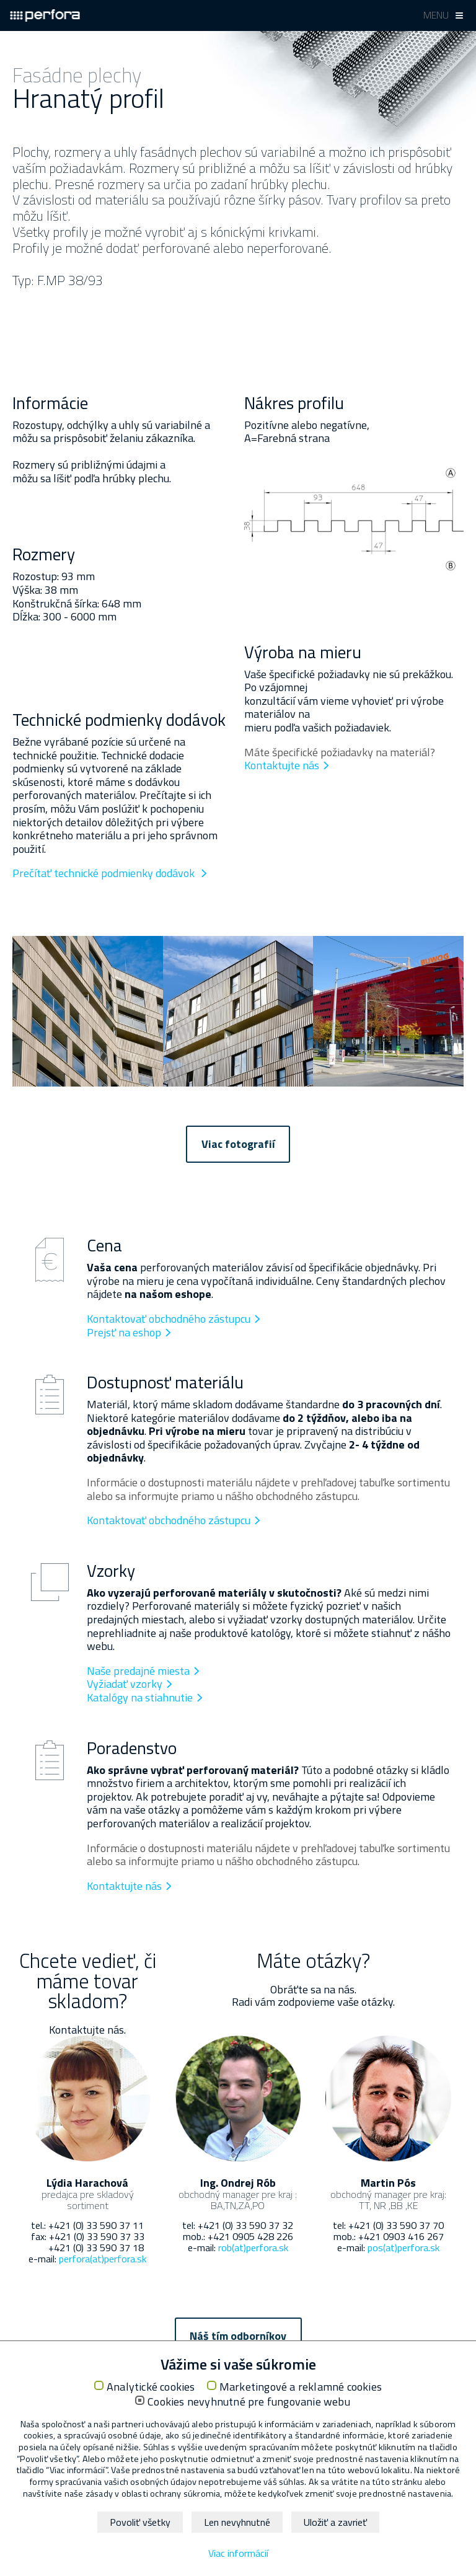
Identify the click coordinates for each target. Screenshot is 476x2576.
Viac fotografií (238, 1144)
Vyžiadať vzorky (124, 1683)
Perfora (44, 15)
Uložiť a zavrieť (335, 2522)
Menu (436, 14)
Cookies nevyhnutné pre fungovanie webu (249, 2402)
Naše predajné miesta (138, 1670)
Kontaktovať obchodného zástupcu (168, 1318)
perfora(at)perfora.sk (102, 2258)
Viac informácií (238, 2553)
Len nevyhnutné (237, 2522)
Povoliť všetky (140, 2522)
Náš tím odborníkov (238, 2335)
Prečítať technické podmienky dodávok (104, 873)
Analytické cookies (151, 2387)
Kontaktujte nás (281, 765)
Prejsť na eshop (124, 1332)
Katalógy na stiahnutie (140, 1697)
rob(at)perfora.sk (253, 2247)
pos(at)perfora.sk (403, 2247)
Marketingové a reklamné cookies (300, 2387)
